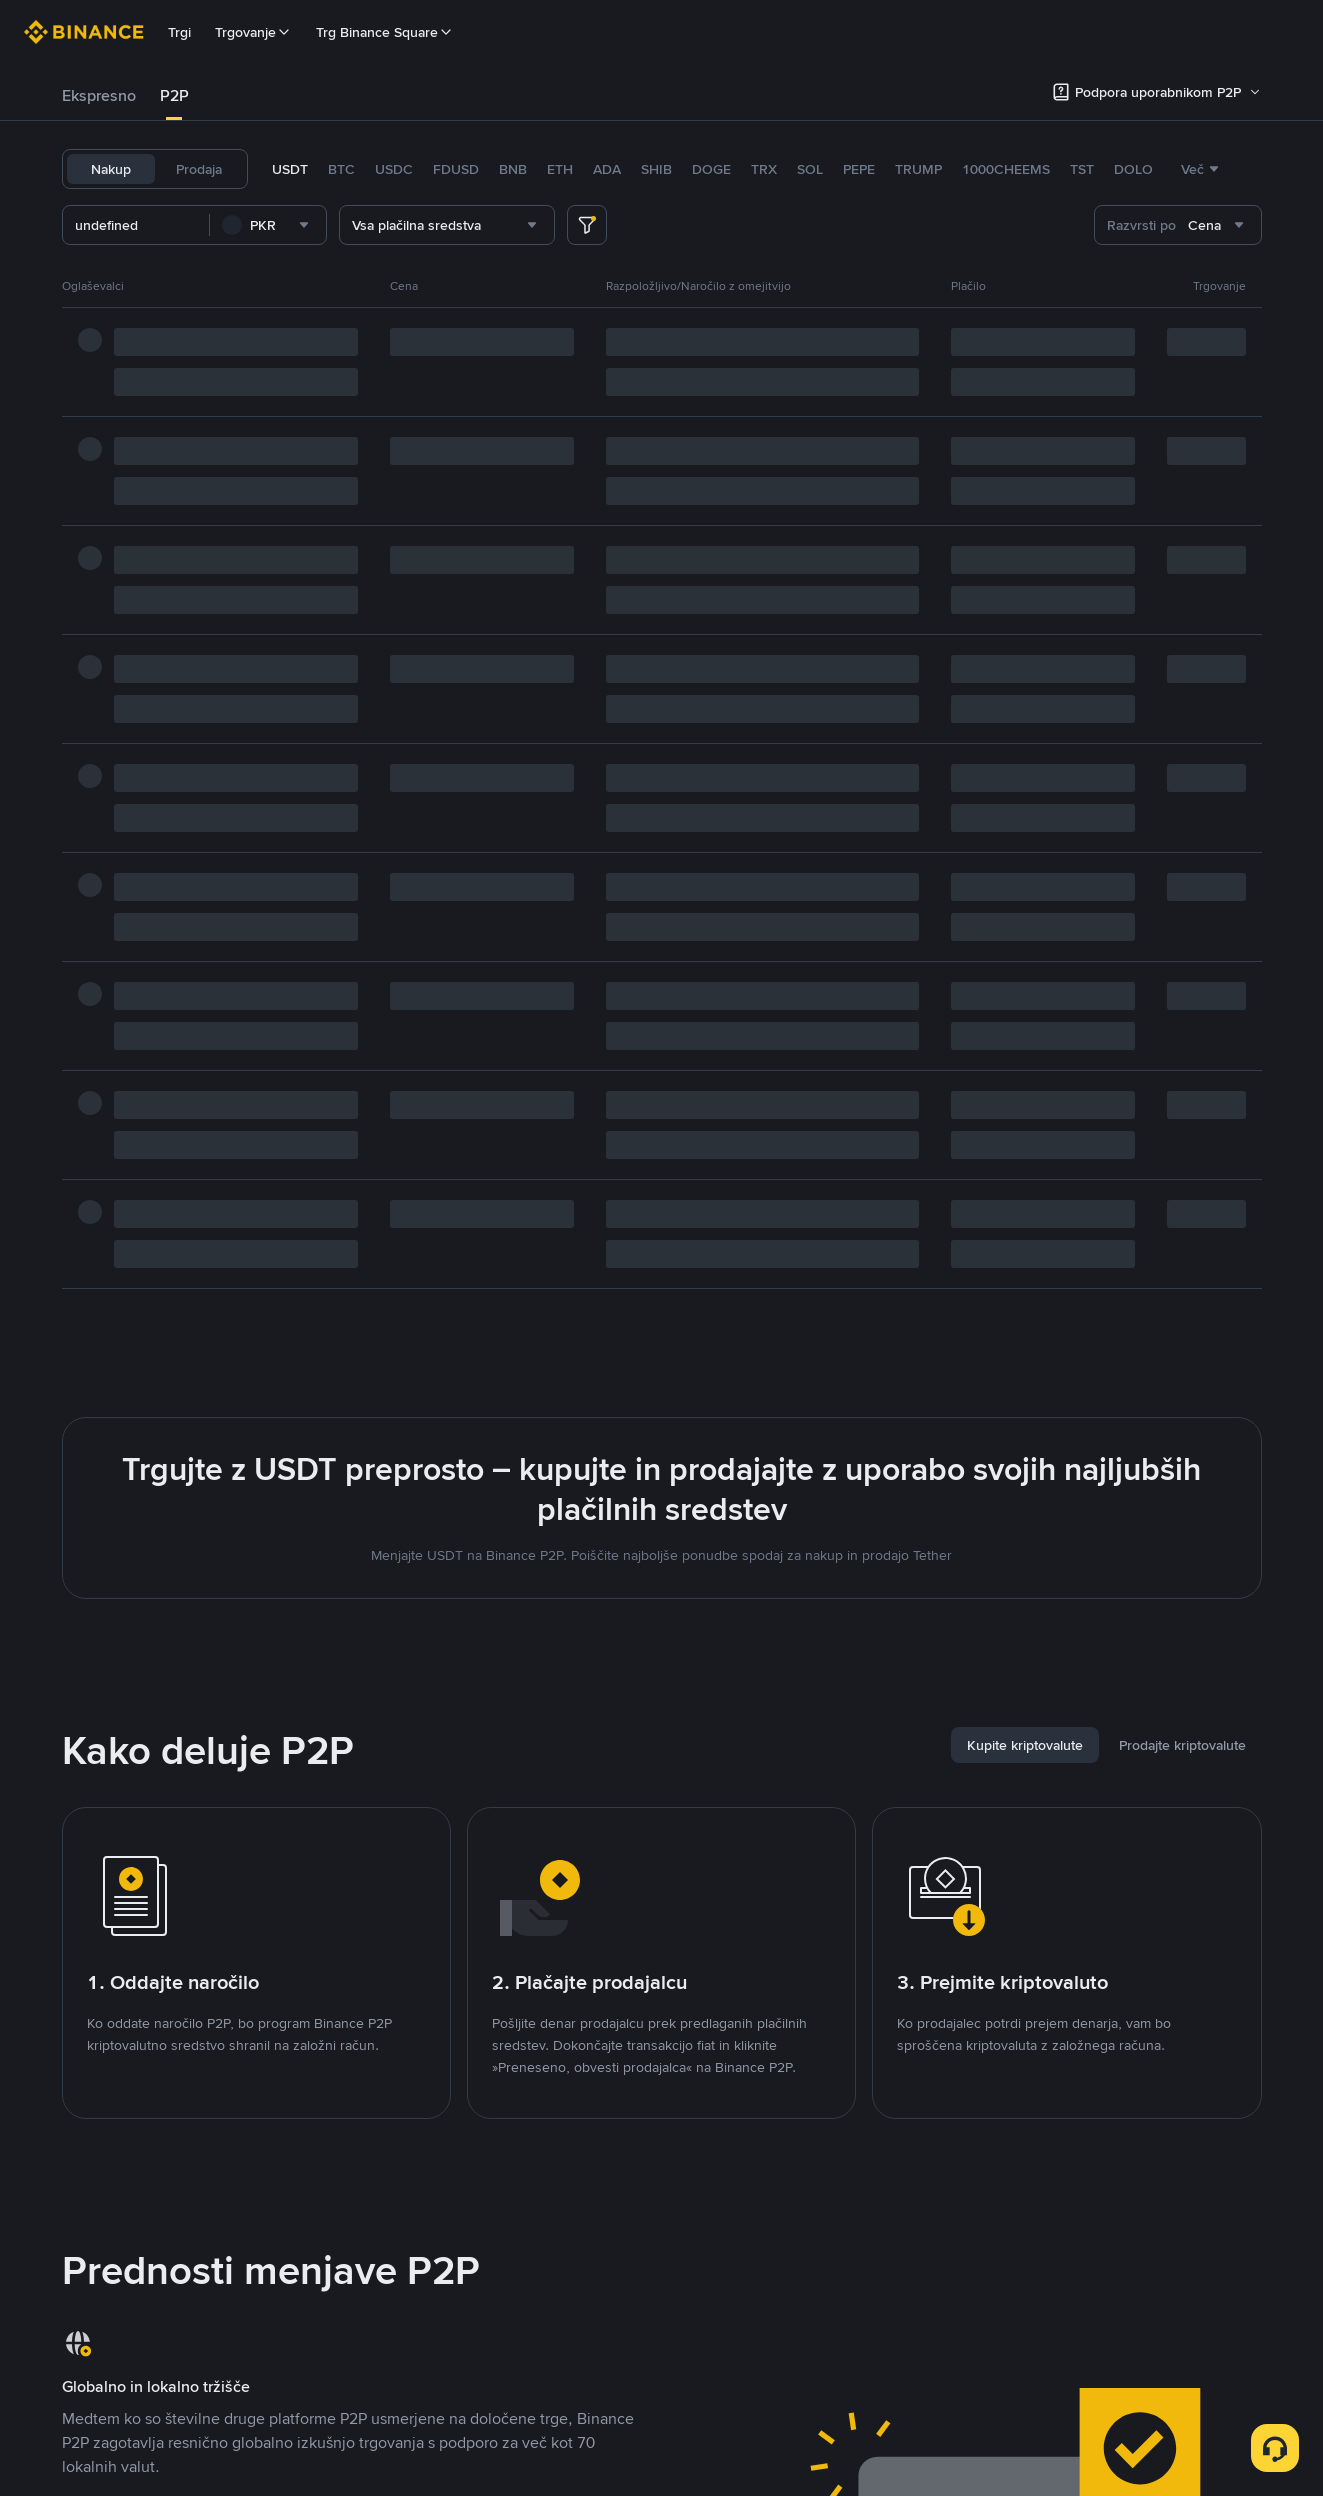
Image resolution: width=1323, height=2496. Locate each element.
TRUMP (918, 169)
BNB (513, 169)
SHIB (656, 169)
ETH (560, 169)
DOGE (711, 169)
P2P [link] (174, 95)
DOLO (1133, 169)
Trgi (179, 32)
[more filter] (587, 225)
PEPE (859, 169)
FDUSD (456, 169)
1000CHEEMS (1006, 169)
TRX (764, 169)
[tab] (99, 96)
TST (1082, 169)
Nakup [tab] (111, 169)
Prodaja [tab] (199, 169)
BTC (341, 169)
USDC (394, 169)
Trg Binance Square (385, 32)
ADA (607, 169)
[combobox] (268, 225)
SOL (810, 169)
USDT (290, 169)
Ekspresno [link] (99, 95)
